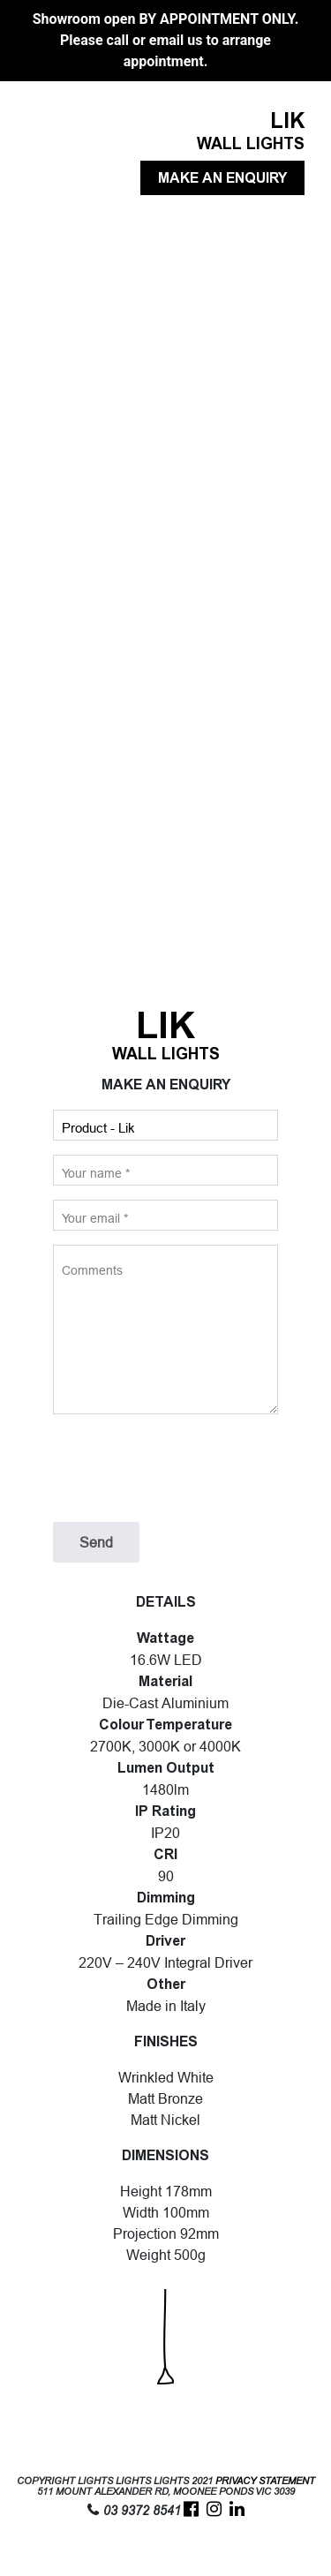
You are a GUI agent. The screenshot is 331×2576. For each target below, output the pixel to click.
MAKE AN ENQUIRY (222, 177)
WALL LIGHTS (251, 144)
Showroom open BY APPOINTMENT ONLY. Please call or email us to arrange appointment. (166, 40)
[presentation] (187, 1468)
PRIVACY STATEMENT (265, 2481)
